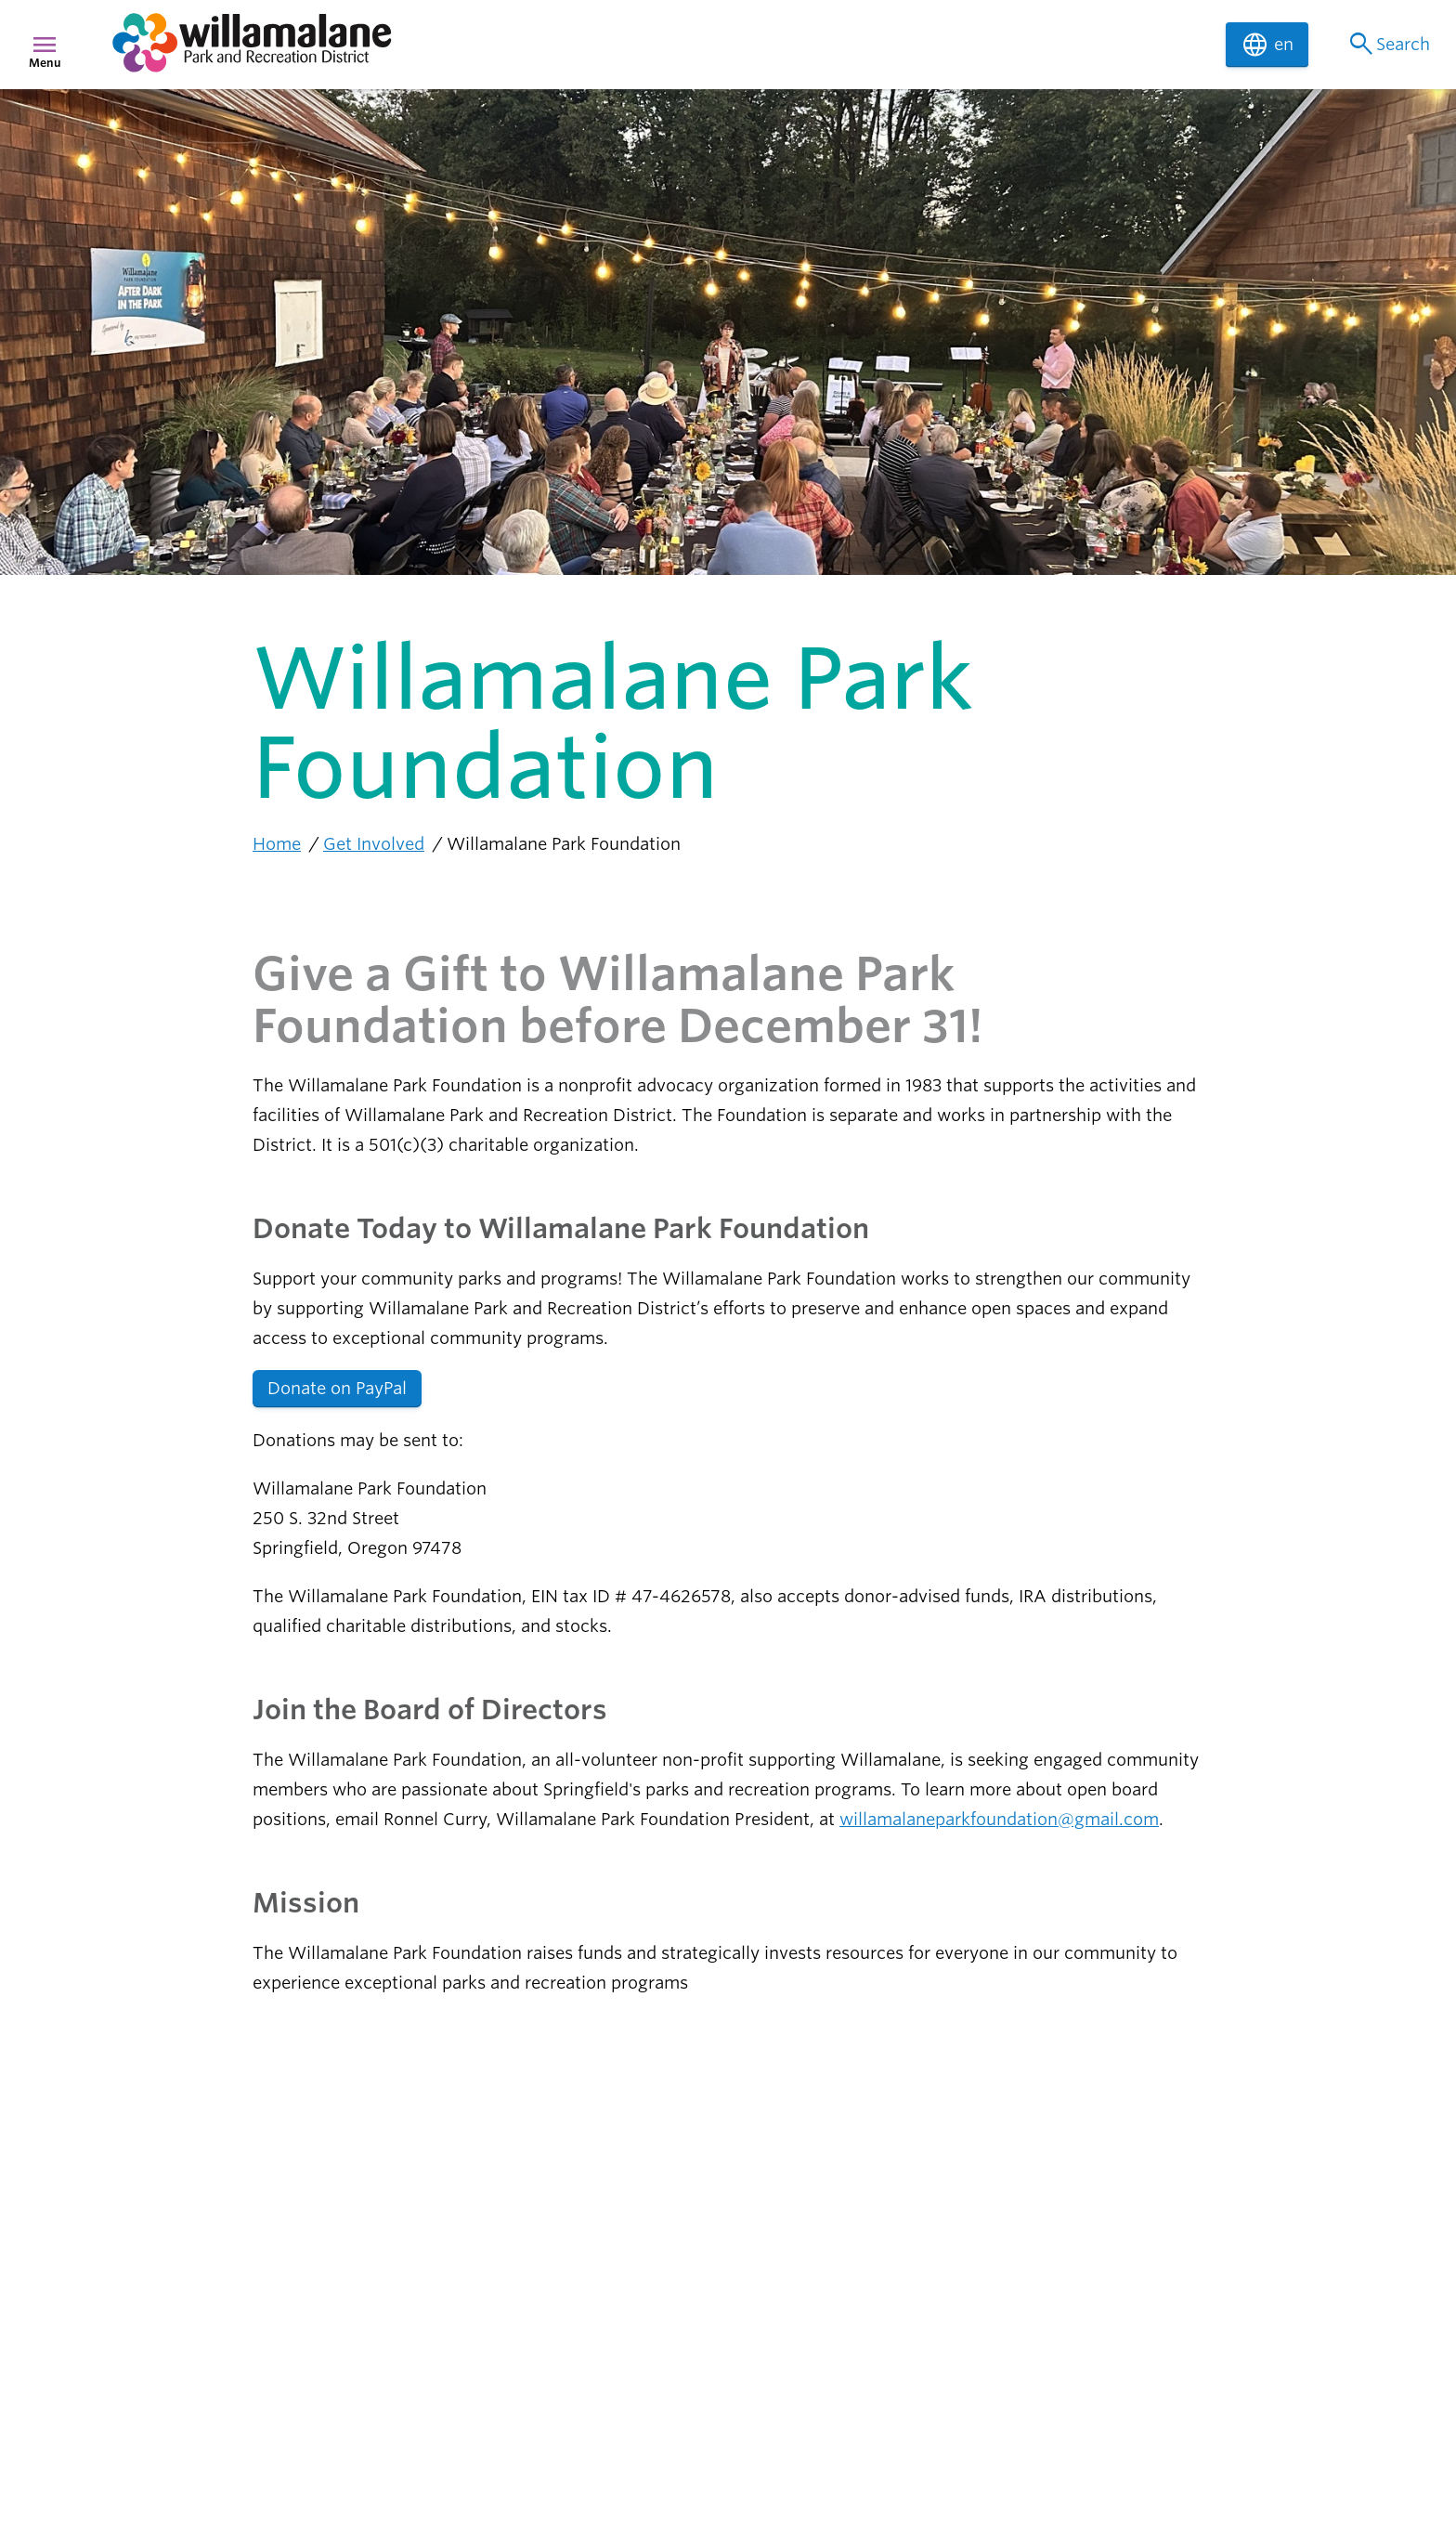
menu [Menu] (44, 44)
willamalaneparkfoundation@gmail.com (999, 1819)
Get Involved (373, 844)
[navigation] (657, 44)
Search (1388, 44)
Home (277, 844)
